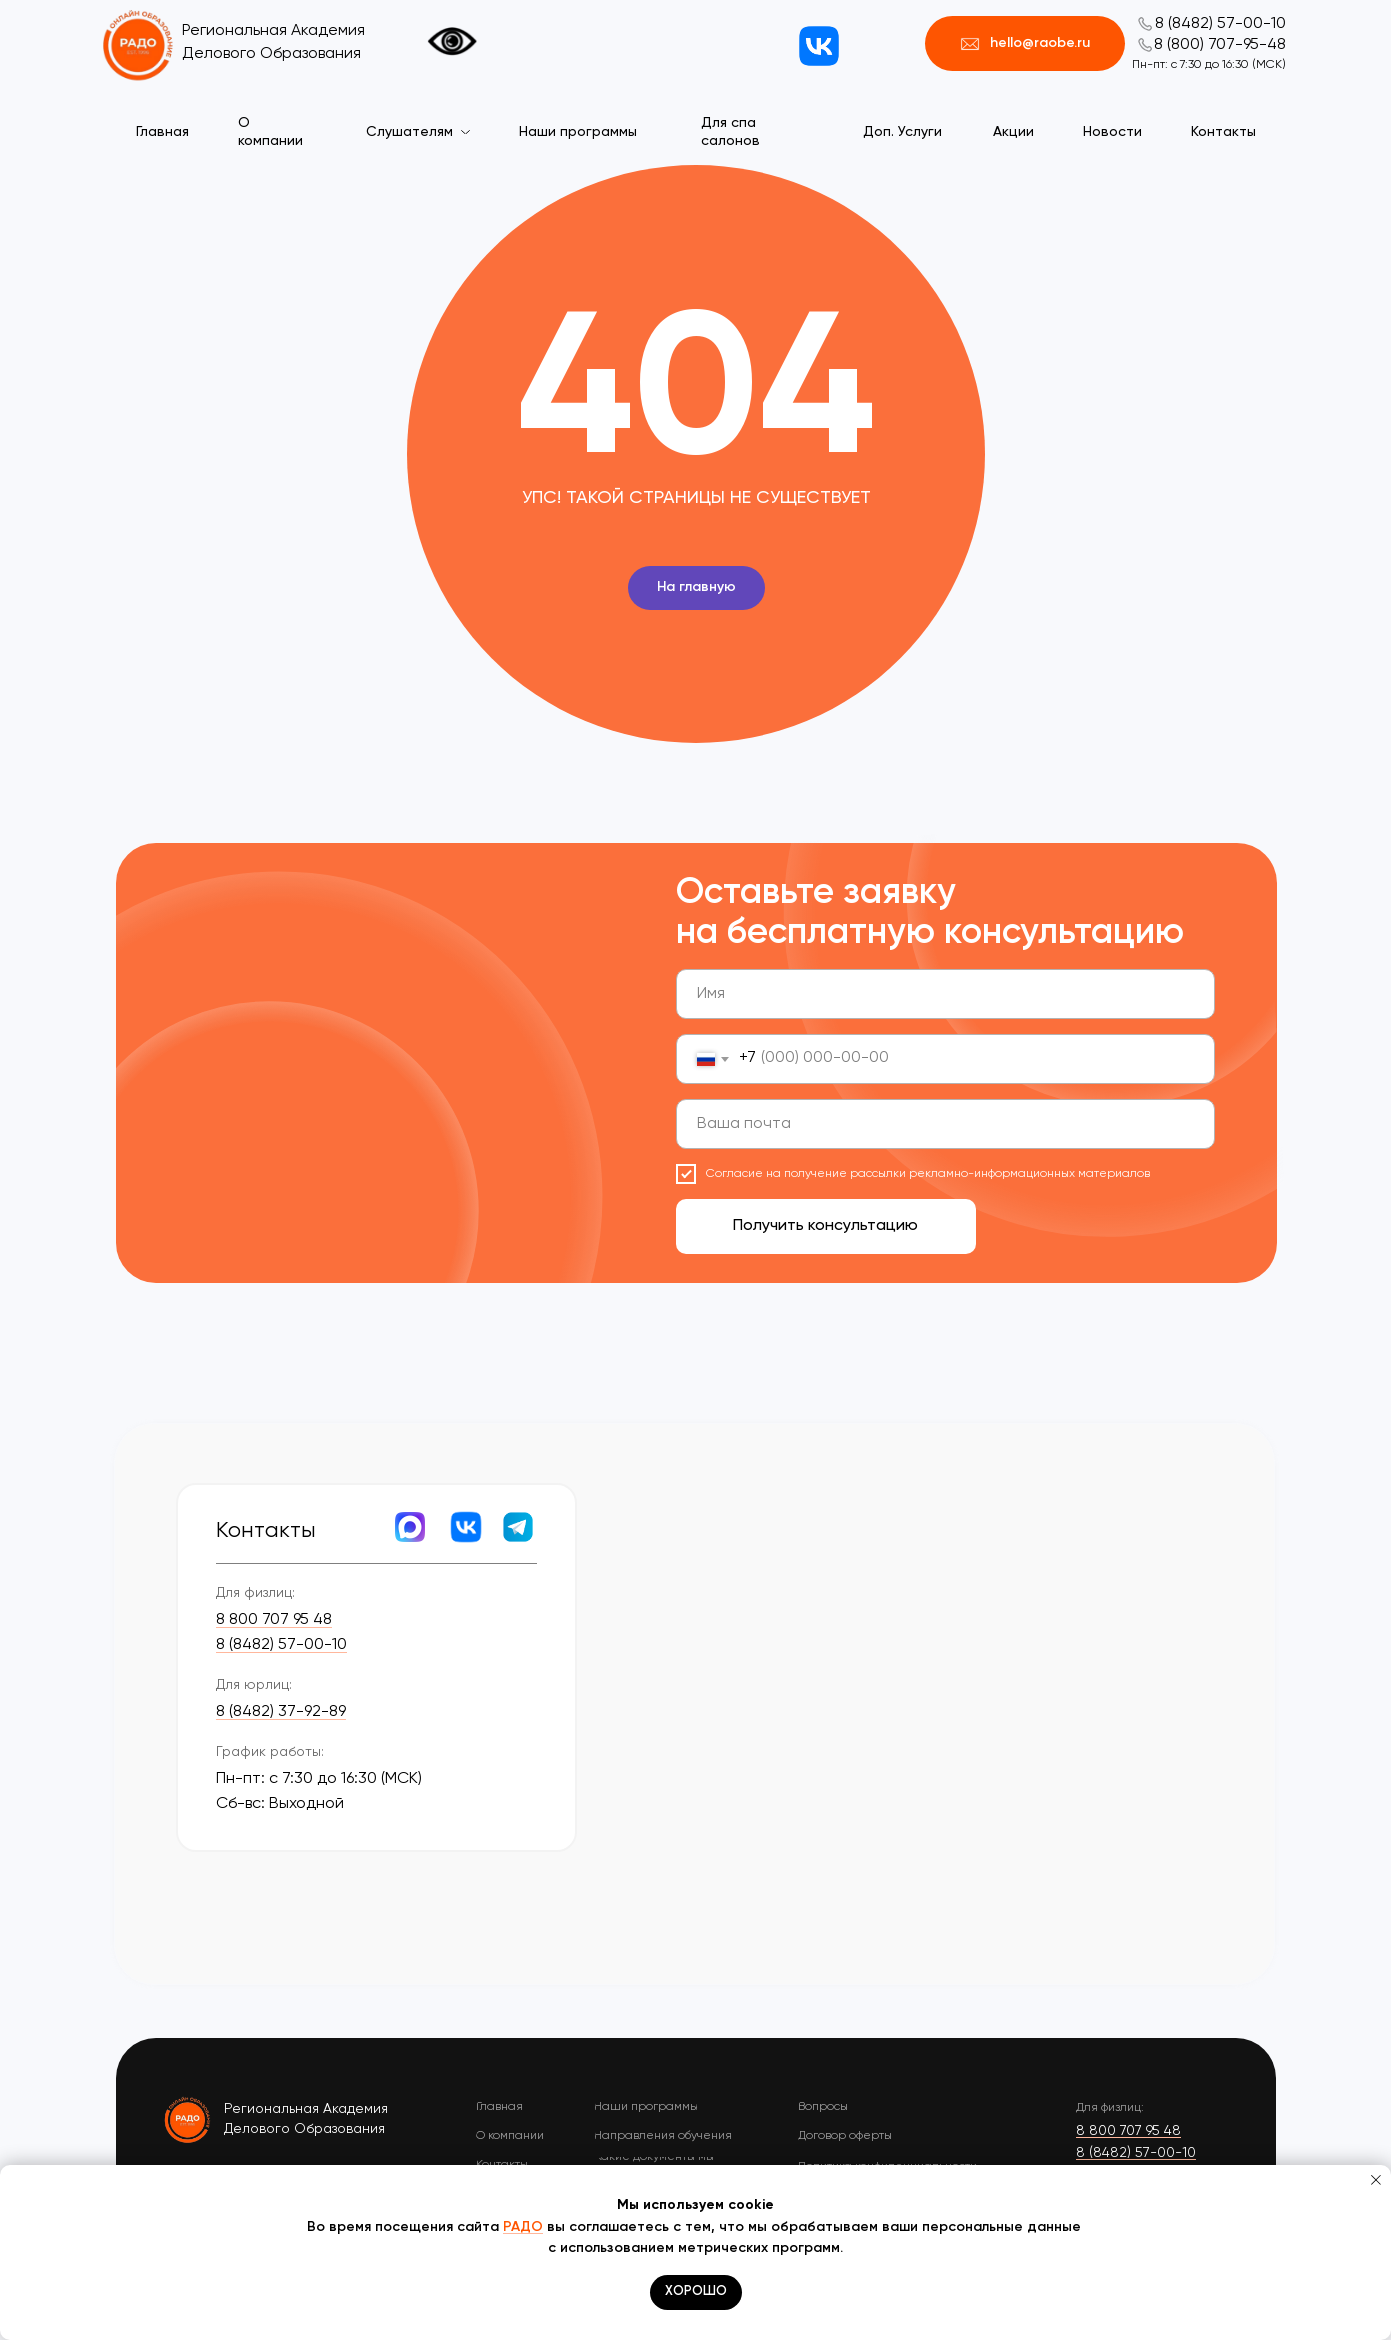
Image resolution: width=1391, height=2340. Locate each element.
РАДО (523, 2227)
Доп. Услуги (902, 132)
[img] (188, 2119)
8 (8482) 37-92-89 (281, 1712)
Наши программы (578, 132)
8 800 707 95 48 (274, 1620)
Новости (1112, 132)
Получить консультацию (825, 1226)
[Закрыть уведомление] (1376, 2180)
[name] (945, 994)
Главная (162, 132)
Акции (1013, 132)
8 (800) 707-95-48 (1220, 45)
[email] (945, 1124)
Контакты (1223, 132)
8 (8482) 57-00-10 (1220, 24)
